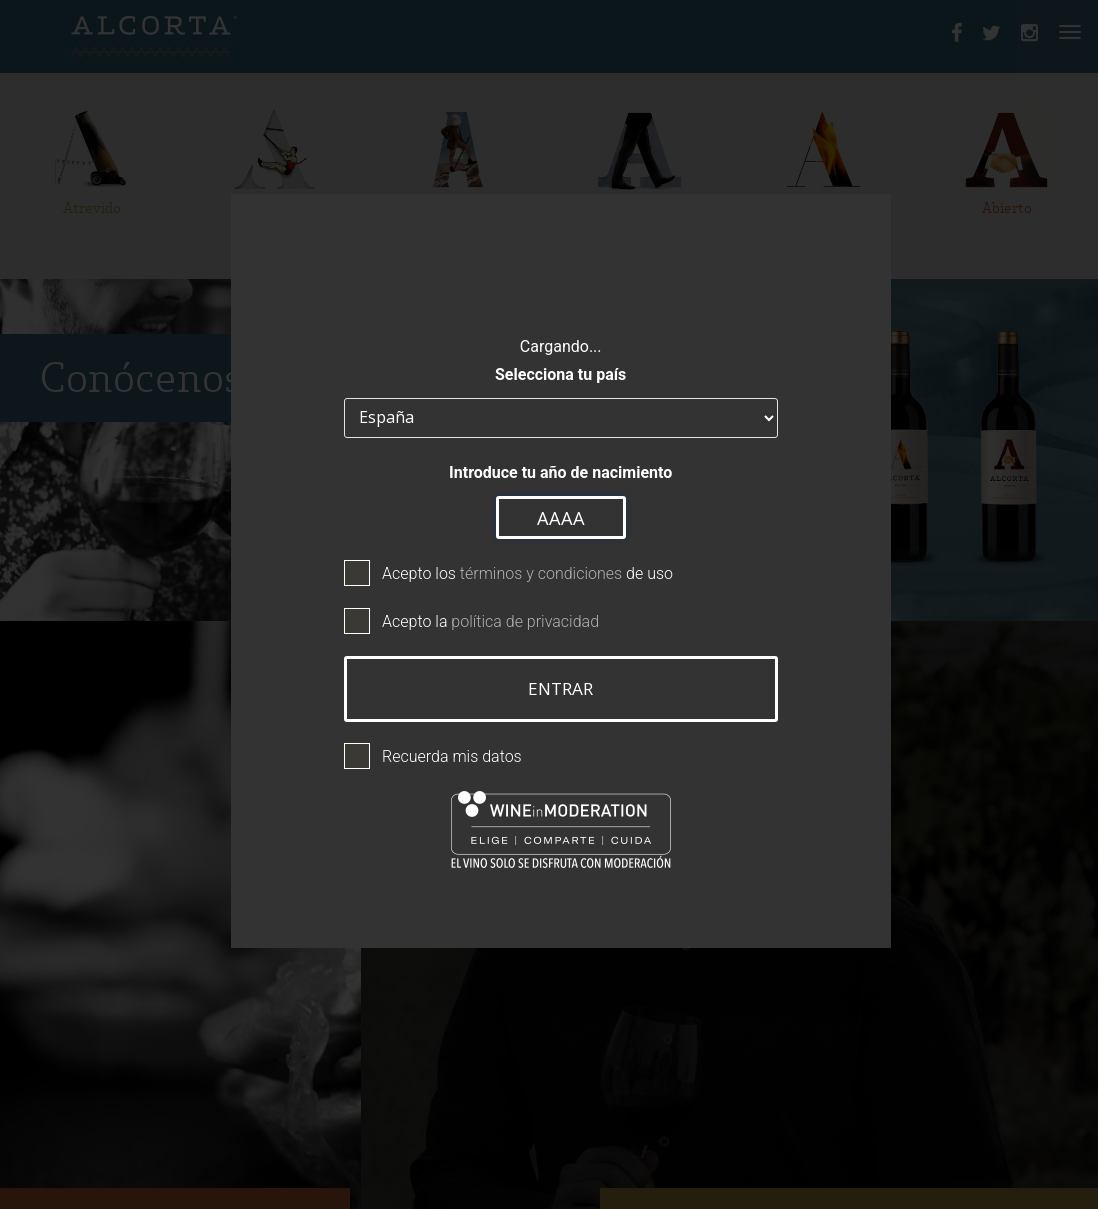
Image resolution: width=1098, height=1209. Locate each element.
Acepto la (478, 611)
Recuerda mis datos (440, 746)
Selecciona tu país (548, 364)
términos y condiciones (529, 563)
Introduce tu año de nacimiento (548, 462)
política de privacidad (514, 611)
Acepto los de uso (515, 563)
